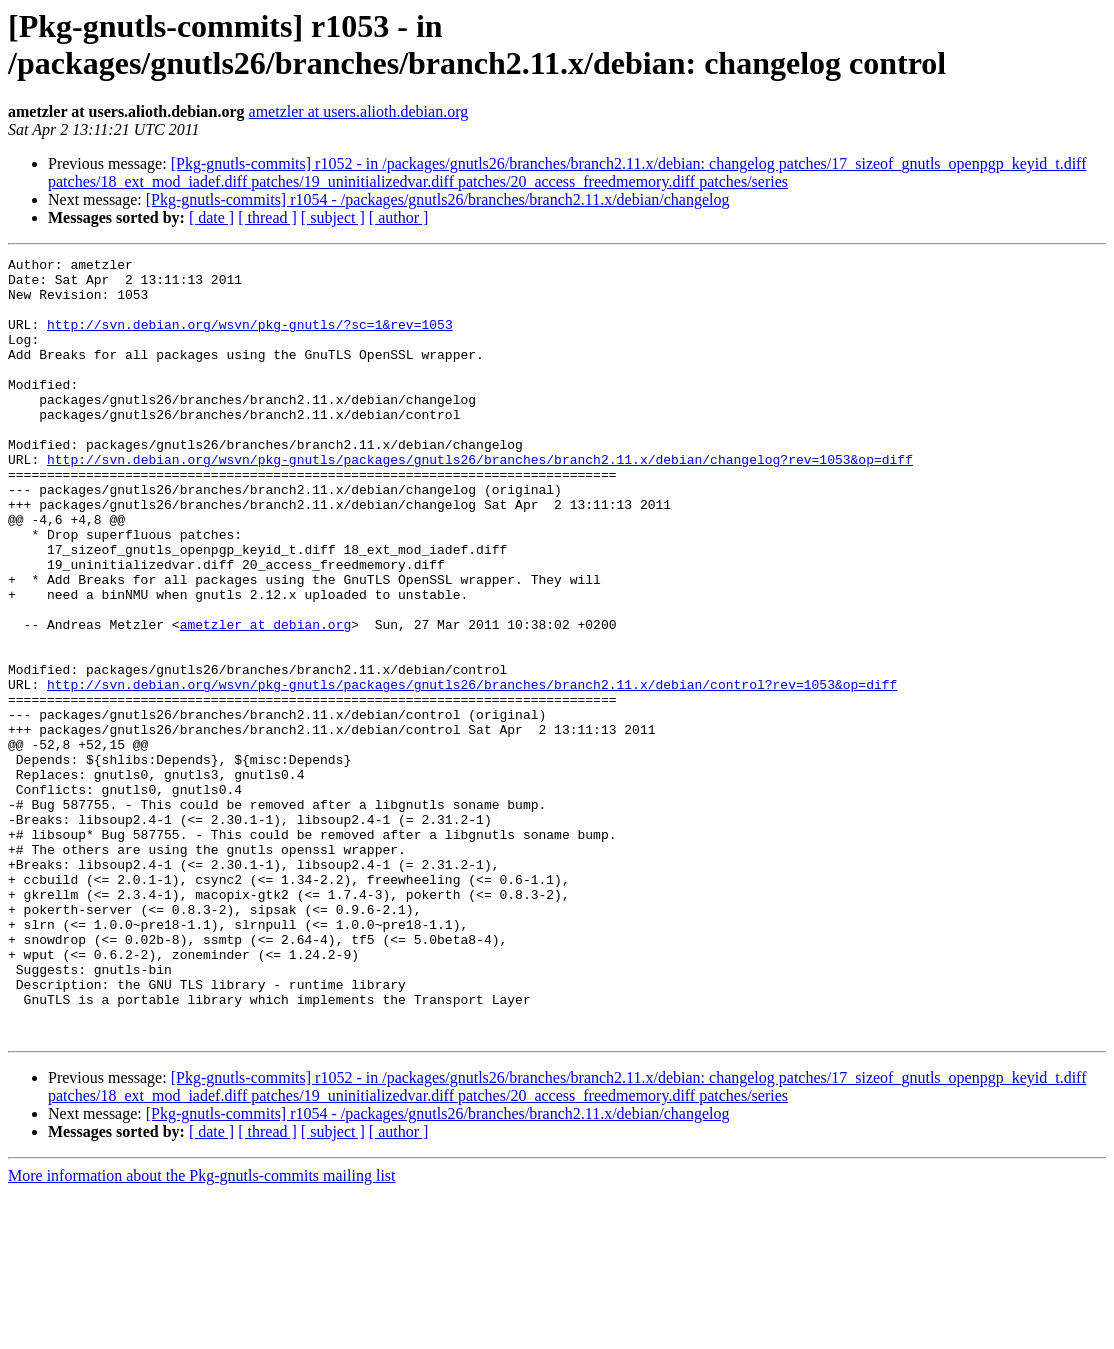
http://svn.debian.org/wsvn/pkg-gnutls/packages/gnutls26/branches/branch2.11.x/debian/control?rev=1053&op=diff (472, 771)
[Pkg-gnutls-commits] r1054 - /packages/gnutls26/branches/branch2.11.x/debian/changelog (438, 199)
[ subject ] (333, 217)
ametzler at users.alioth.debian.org (359, 111)
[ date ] (211, 217)
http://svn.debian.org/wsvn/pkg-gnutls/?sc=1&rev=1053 (250, 339)
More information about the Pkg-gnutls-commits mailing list (202, 1331)
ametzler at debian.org (266, 699)
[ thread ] (267, 217)
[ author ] (399, 217)
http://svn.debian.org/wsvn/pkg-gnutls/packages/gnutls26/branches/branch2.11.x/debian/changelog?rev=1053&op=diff (480, 501)
